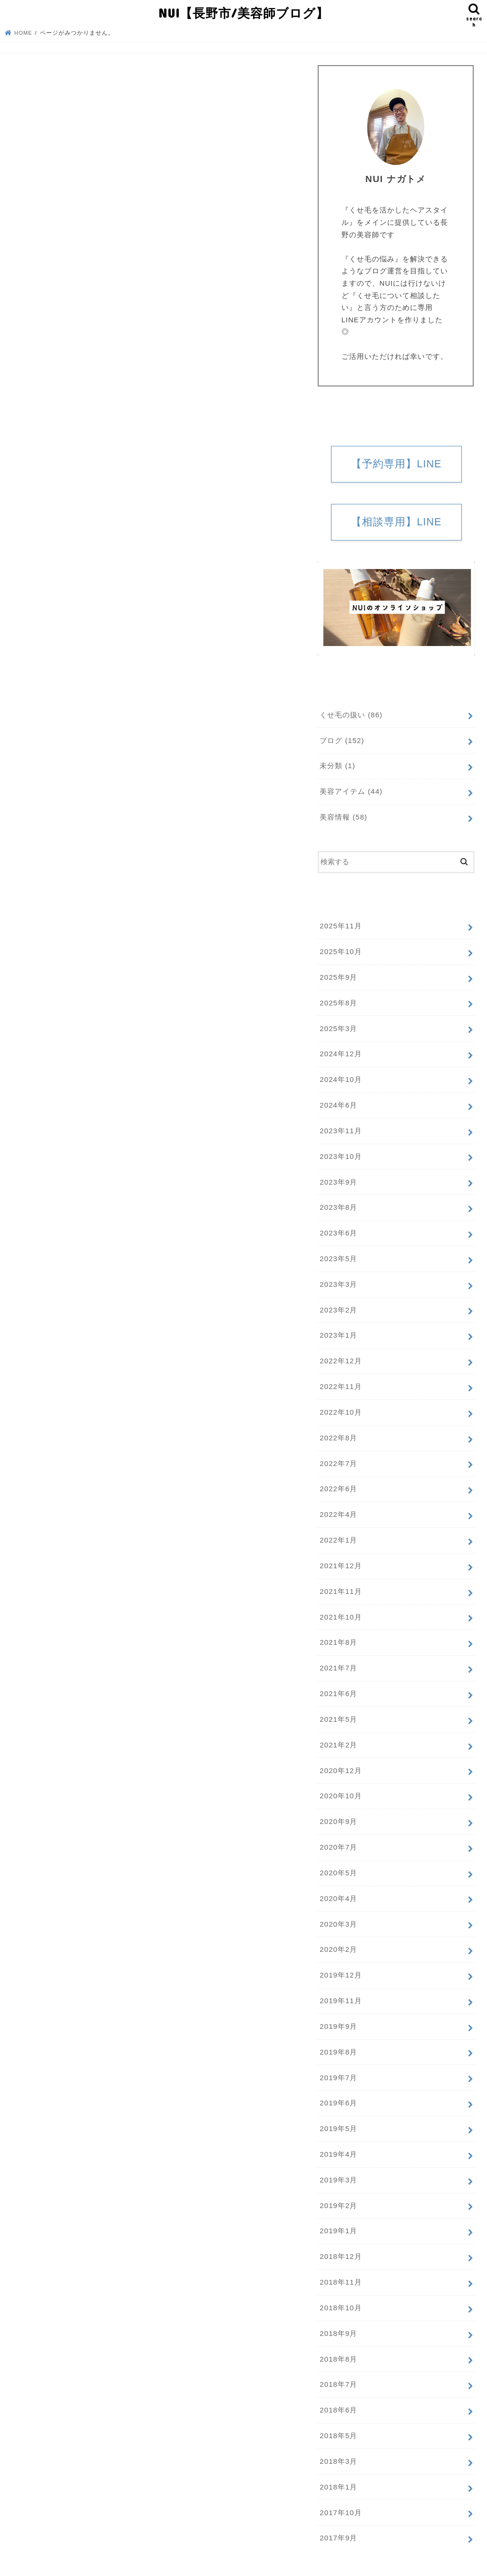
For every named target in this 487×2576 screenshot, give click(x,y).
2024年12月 (340, 1050)
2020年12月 (340, 1754)
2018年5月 (338, 2408)
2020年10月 (340, 1779)
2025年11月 (340, 924)
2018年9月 (338, 2307)
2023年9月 (338, 1176)
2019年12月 (340, 1955)
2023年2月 (338, 1301)
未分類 (337, 766)
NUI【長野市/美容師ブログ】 (243, 12)
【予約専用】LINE (396, 464)
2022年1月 (338, 1528)
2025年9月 (338, 975)
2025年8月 (338, 999)
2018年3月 (338, 2433)
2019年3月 (338, 2156)
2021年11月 (340, 1578)
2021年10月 (340, 1603)
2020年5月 (338, 1855)
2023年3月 (338, 1276)
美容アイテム (351, 791)
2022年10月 (340, 1402)
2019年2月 (338, 2181)
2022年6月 (338, 1477)
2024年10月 (340, 1075)
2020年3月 (338, 1905)
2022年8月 (338, 1427)
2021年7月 (338, 1654)
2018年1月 (338, 2458)
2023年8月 (338, 1201)
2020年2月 (338, 1930)
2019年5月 (338, 2106)
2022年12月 (340, 1352)
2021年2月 (338, 1729)
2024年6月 (338, 1100)
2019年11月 (340, 1980)
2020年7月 (338, 1829)
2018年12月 (340, 2232)
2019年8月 (338, 2031)
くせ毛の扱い (351, 715)
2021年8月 (338, 1628)
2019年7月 (338, 2056)
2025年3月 (338, 1025)
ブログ (342, 740)
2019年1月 (338, 2206)
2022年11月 (340, 1377)
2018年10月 (340, 2282)
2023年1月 (338, 1327)
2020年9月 (338, 1804)
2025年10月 (340, 950)
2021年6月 (338, 1679)
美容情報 (343, 816)
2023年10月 (340, 1151)
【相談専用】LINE (396, 522)
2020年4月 (338, 1880)
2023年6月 (338, 1226)
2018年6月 (338, 2382)
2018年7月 (338, 2358)
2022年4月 (338, 1502)
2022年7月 (338, 1452)
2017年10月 (340, 2483)
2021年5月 (338, 1704)
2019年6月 (338, 2081)
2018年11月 (340, 2257)
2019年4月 (338, 2131)
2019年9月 (338, 2005)
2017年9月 (338, 2508)
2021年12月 (340, 1553)
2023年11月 (340, 1125)
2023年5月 (338, 1251)
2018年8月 (338, 2332)
